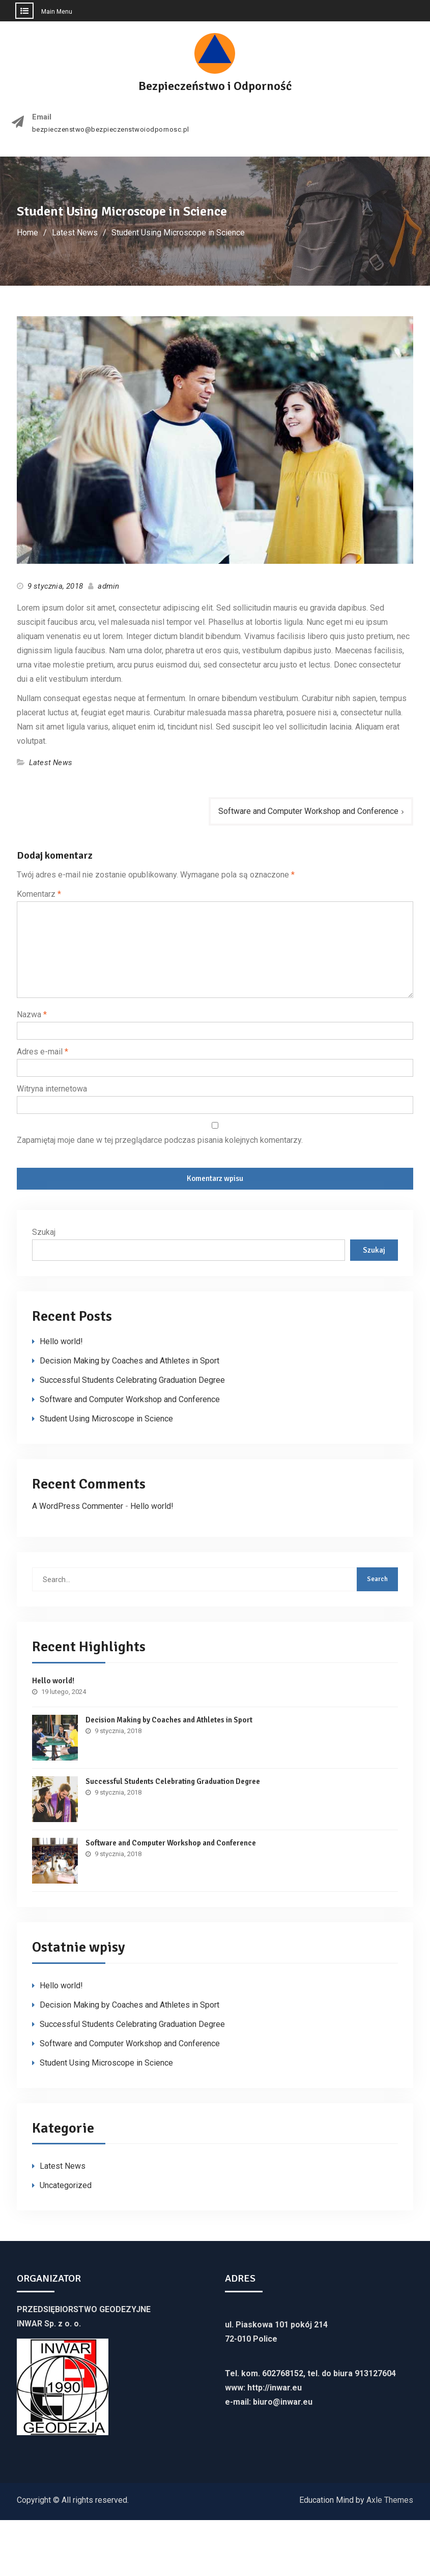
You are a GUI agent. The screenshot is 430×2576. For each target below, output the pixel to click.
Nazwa (32, 1014)
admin (108, 586)
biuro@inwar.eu (282, 2402)
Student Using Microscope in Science (106, 1418)
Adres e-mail (42, 1051)
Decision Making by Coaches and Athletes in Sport (129, 1361)
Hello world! (61, 1341)
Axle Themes (389, 2500)
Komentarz (39, 894)
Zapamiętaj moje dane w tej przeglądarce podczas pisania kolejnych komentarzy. (160, 1140)
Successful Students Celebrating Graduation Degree (132, 1380)
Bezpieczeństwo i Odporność (215, 86)
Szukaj (43, 1232)
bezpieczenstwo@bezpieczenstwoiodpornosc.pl (110, 129)
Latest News (50, 762)
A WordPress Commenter (77, 1506)
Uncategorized (66, 2185)
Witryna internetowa (52, 1089)
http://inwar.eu (274, 2387)
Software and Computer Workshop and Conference (308, 811)
